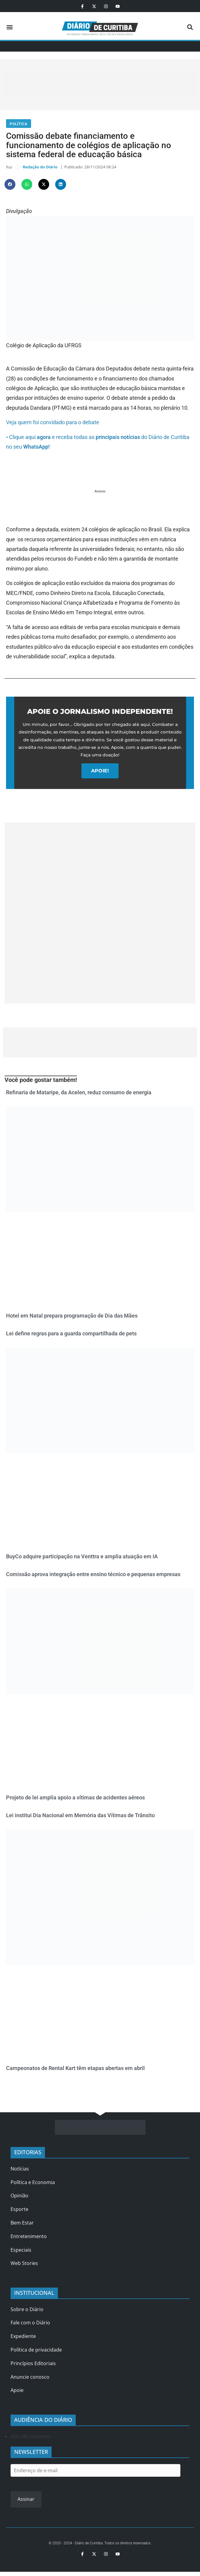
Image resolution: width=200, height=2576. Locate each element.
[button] (9, 27)
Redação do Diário (40, 168)
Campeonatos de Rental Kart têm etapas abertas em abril (75, 2070)
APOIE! (100, 772)
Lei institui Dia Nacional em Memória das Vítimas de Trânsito (80, 1817)
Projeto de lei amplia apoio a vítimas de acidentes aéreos (75, 1799)
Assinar (25, 2501)
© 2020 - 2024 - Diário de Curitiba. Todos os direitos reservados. (100, 2545)
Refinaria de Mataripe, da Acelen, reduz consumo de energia (78, 1094)
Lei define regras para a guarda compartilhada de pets (71, 1335)
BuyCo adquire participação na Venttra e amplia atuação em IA (82, 1558)
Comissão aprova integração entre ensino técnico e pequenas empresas (93, 1576)
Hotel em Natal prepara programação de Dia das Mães (72, 1317)
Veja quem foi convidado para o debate (52, 424)
